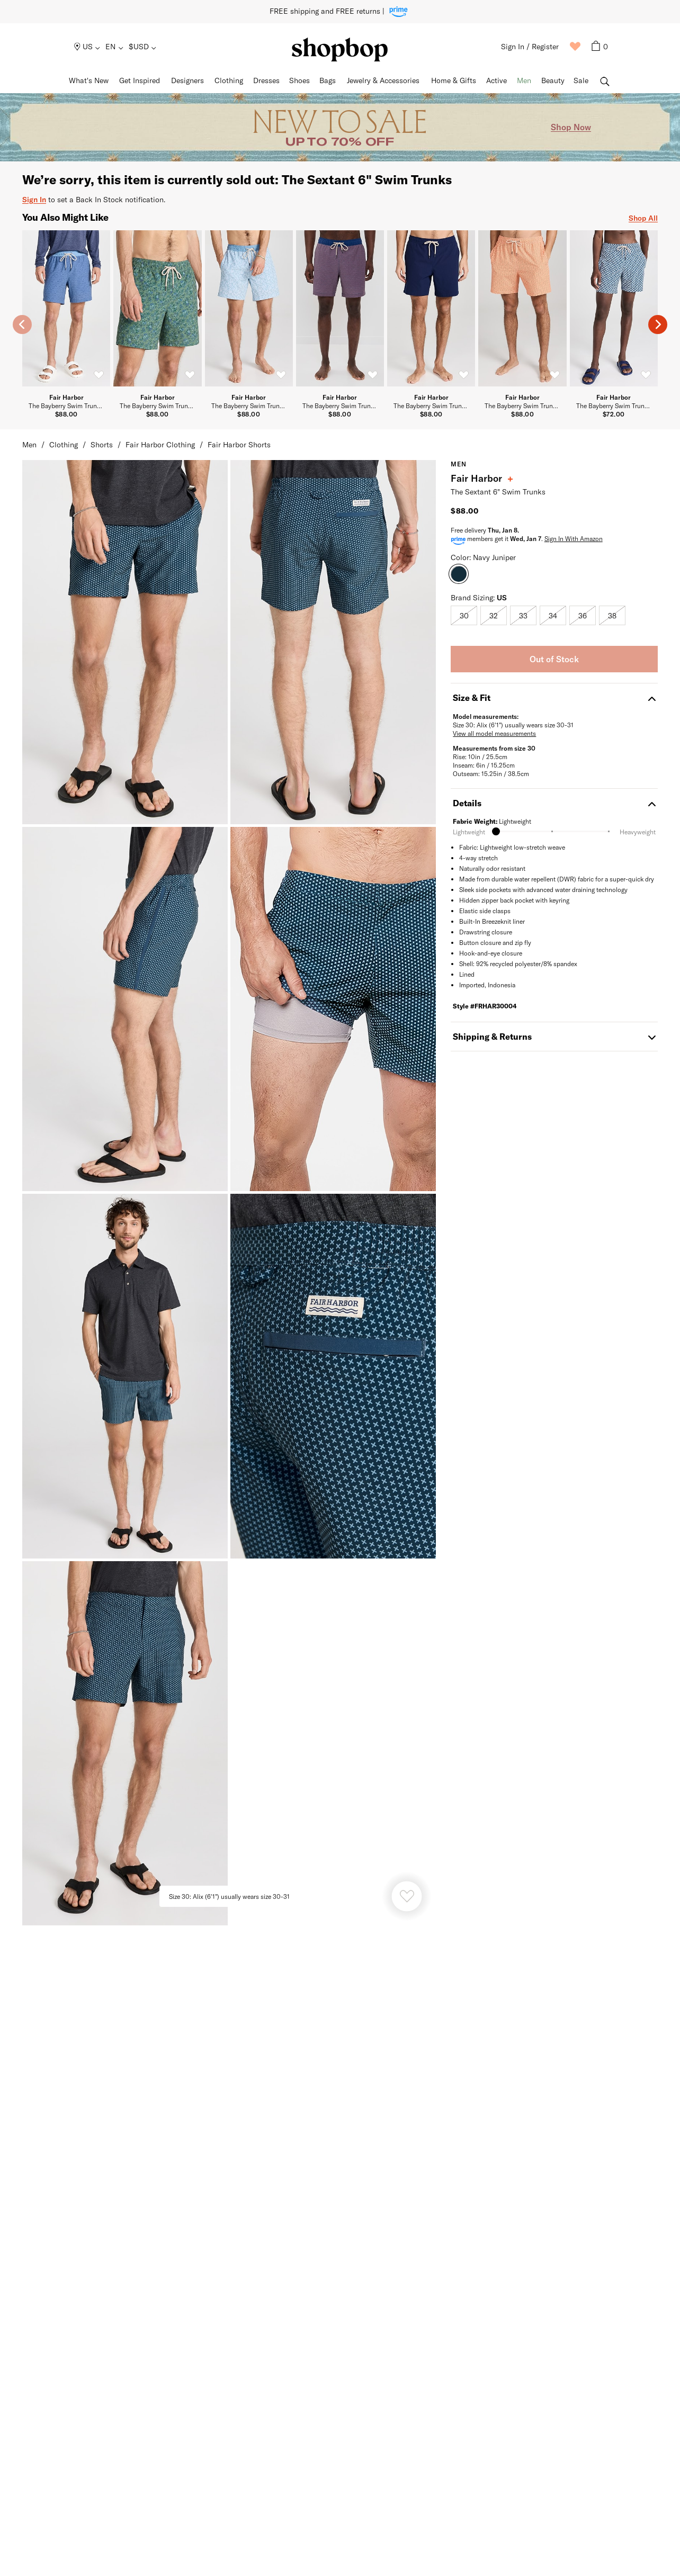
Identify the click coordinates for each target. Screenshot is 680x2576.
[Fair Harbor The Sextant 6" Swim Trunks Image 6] (125, 1743)
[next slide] (657, 324)
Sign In (34, 199)
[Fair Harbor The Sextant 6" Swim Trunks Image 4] (125, 1376)
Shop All (643, 217)
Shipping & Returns (554, 1036)
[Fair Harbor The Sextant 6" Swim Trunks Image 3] (333, 1009)
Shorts (102, 444)
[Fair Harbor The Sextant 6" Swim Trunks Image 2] (125, 1009)
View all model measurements (494, 733)
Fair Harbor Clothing (160, 444)
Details (554, 803)
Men (29, 444)
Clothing (63, 444)
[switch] (98, 374)
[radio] (464, 615)
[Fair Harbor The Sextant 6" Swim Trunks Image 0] (125, 642)
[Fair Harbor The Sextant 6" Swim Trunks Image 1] (333, 642)
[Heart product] (407, 1896)
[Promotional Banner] (340, 127)
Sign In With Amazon (573, 538)
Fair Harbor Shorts (239, 444)
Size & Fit (554, 697)
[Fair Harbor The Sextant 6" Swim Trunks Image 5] (333, 1376)
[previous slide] (22, 324)
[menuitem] (87, 46)
